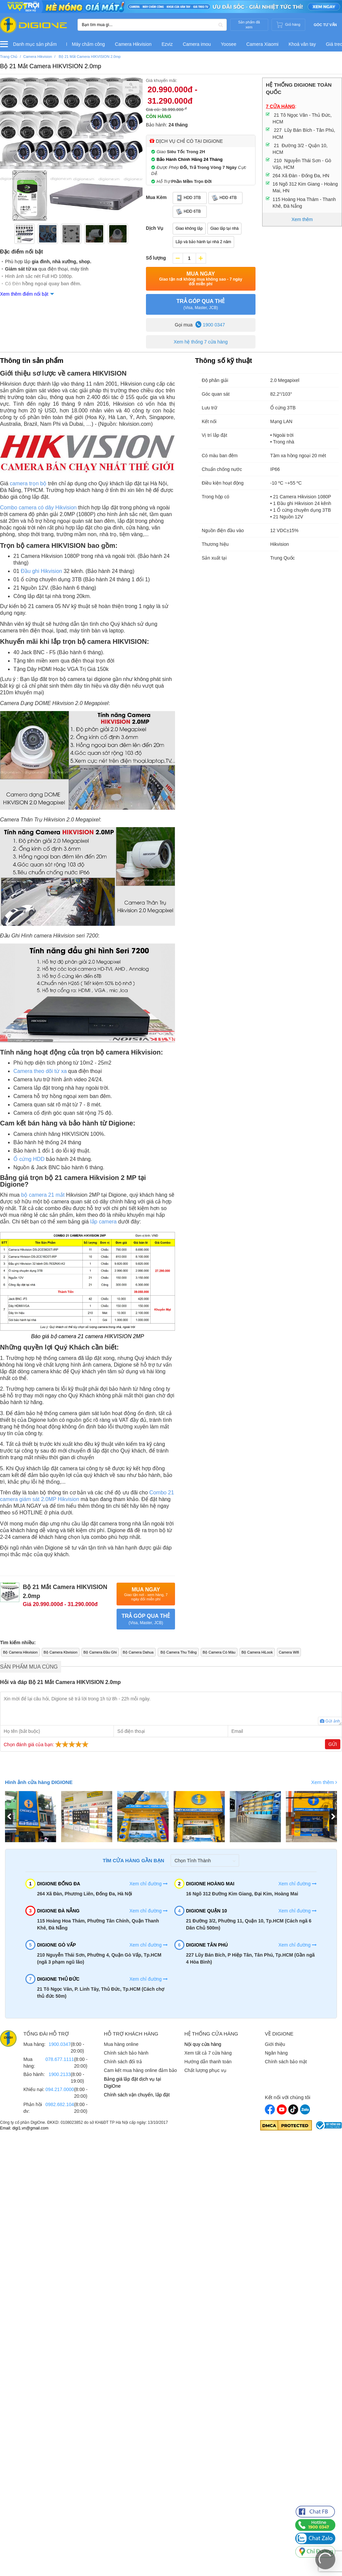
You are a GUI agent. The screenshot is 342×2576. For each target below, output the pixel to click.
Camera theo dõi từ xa (40, 1071)
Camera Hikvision (133, 44)
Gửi (332, 1744)
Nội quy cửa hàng (202, 2044)
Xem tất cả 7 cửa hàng (208, 2053)
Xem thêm (324, 1782)
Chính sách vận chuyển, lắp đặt (137, 2094)
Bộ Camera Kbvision (60, 1652)
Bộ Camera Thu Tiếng (178, 1652)
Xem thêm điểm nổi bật (24, 294)
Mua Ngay (201, 279)
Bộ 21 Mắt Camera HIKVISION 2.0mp (50, 66)
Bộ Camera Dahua (138, 1652)
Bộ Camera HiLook (257, 1652)
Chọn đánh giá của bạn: (47, 1744)
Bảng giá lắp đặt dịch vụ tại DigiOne (132, 2082)
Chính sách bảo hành (126, 2053)
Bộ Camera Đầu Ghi (100, 1652)
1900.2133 (59, 2074)
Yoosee (228, 44)
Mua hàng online (121, 2044)
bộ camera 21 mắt (42, 1195)
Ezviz (167, 44)
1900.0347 (59, 2044)
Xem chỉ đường (148, 1883)
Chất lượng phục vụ (205, 2070)
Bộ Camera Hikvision (20, 1652)
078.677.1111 (59, 2059)
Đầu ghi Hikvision (41, 571)
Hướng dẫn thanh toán (207, 2061)
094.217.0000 (59, 2089)
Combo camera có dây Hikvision (38, 507)
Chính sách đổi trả (123, 2061)
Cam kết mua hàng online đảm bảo (140, 2070)
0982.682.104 (59, 2104)
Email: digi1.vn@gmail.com (24, 2128)
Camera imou (197, 44)
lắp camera (103, 1221)
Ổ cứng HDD (28, 1159)
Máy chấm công (88, 44)
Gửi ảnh (330, 1721)
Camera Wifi (289, 1652)
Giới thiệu (275, 2044)
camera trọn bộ (28, 483)
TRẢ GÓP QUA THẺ (201, 304)
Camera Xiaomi (262, 44)
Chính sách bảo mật (286, 2061)
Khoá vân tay (302, 44)
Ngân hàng (276, 2053)
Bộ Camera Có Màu (219, 1652)
